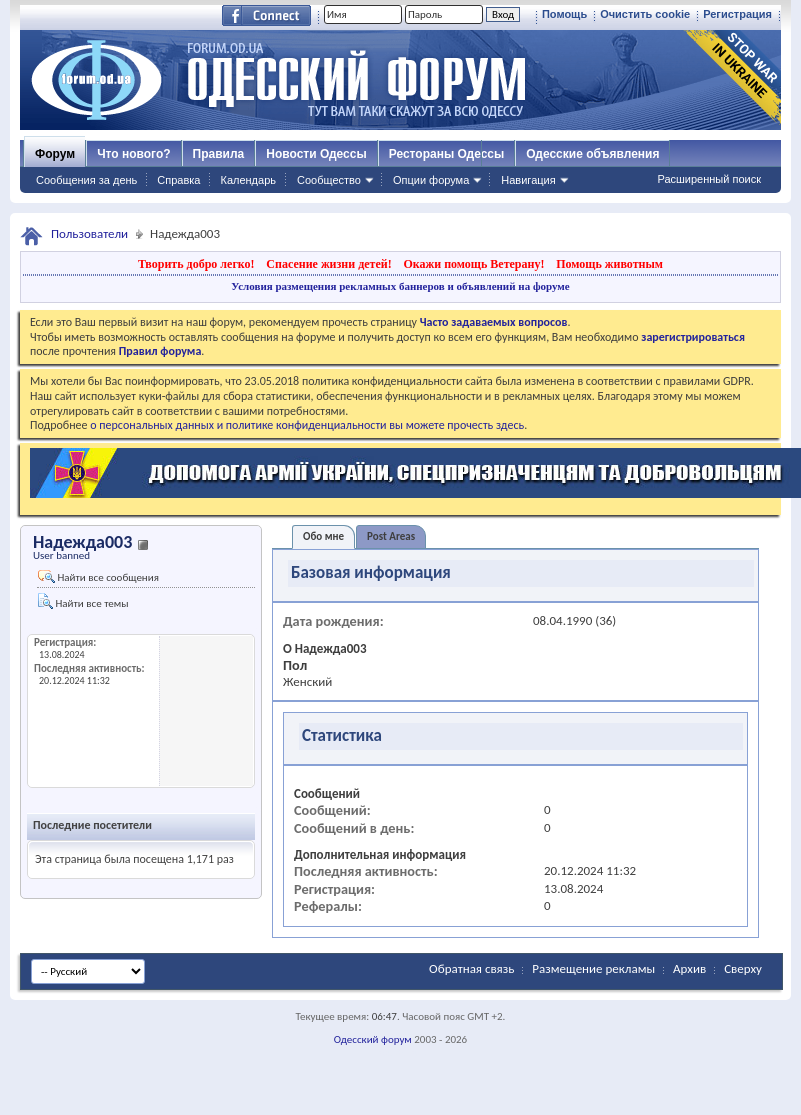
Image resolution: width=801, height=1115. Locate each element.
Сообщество (329, 180)
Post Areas (391, 536)
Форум (55, 154)
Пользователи (89, 233)
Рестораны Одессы (447, 154)
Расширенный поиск (709, 179)
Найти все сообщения (98, 577)
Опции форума (431, 180)
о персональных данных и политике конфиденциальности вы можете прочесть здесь (307, 425)
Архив (689, 968)
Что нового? (133, 154)
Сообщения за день (86, 180)
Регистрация (737, 14)
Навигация (528, 180)
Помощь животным (609, 264)
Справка (178, 180)
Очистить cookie (645, 14)
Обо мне (323, 536)
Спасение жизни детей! (328, 264)
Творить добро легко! (196, 264)
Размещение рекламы (593, 968)
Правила (219, 154)
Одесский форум (373, 1039)
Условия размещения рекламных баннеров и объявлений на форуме (400, 286)
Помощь (564, 14)
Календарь (248, 180)
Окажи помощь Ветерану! (473, 264)
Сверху (743, 968)
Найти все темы (83, 601)
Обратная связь (471, 968)
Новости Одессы (316, 154)
